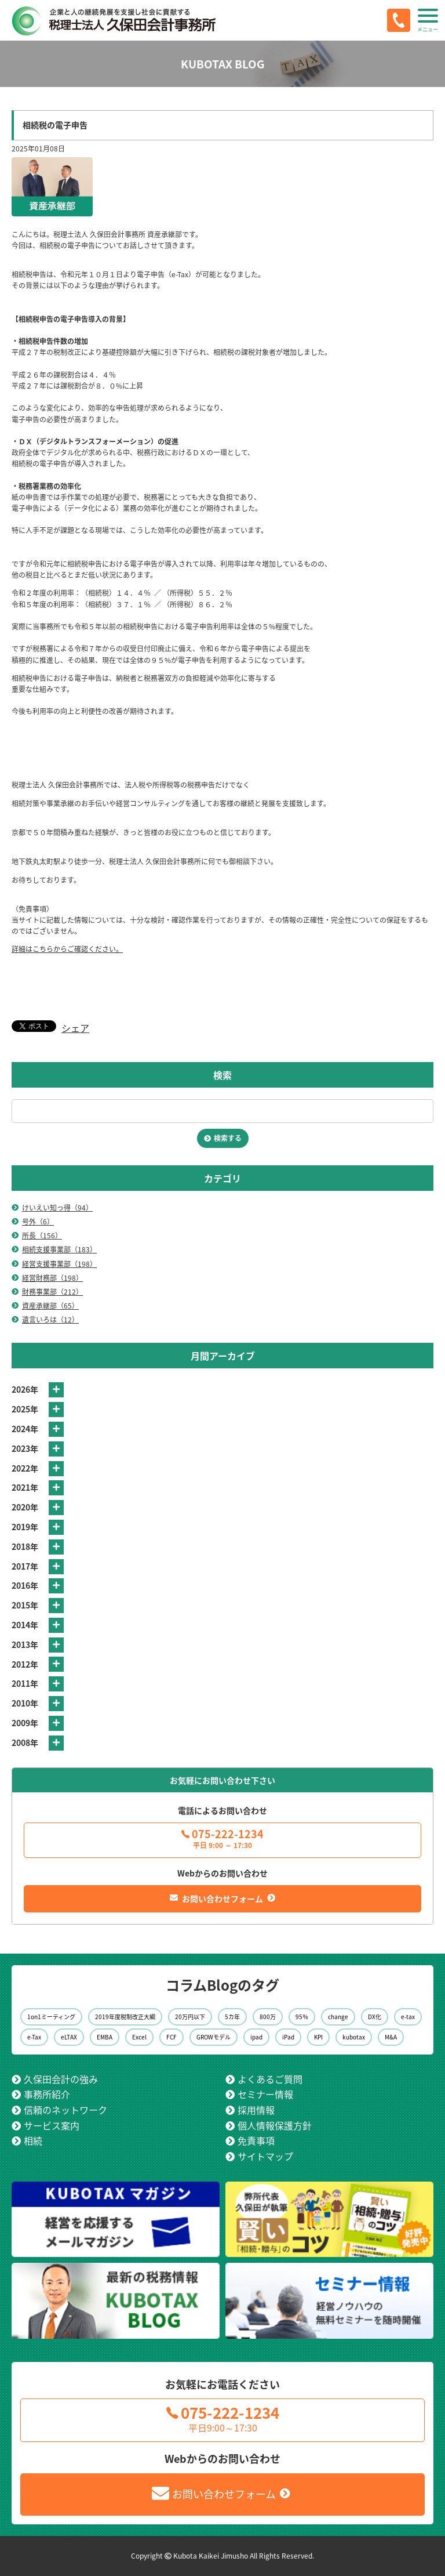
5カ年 (232, 2016)
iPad (288, 2036)
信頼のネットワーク (65, 2110)
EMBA (104, 2036)
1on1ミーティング (51, 2016)
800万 (268, 2016)
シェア (75, 1028)
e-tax (408, 2016)
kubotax (353, 2036)
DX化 (374, 2016)
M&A (391, 2036)
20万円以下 (190, 2016)
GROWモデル (213, 2036)
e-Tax (34, 2036)
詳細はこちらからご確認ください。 (67, 949)
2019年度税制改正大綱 (125, 2016)
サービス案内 (51, 2125)
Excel (139, 2036)
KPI (318, 2036)
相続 (33, 2140)
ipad (256, 2036)
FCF (171, 2036)
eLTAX (69, 2036)
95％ (302, 2016)
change (338, 2016)
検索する (228, 1138)
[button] (427, 20)
